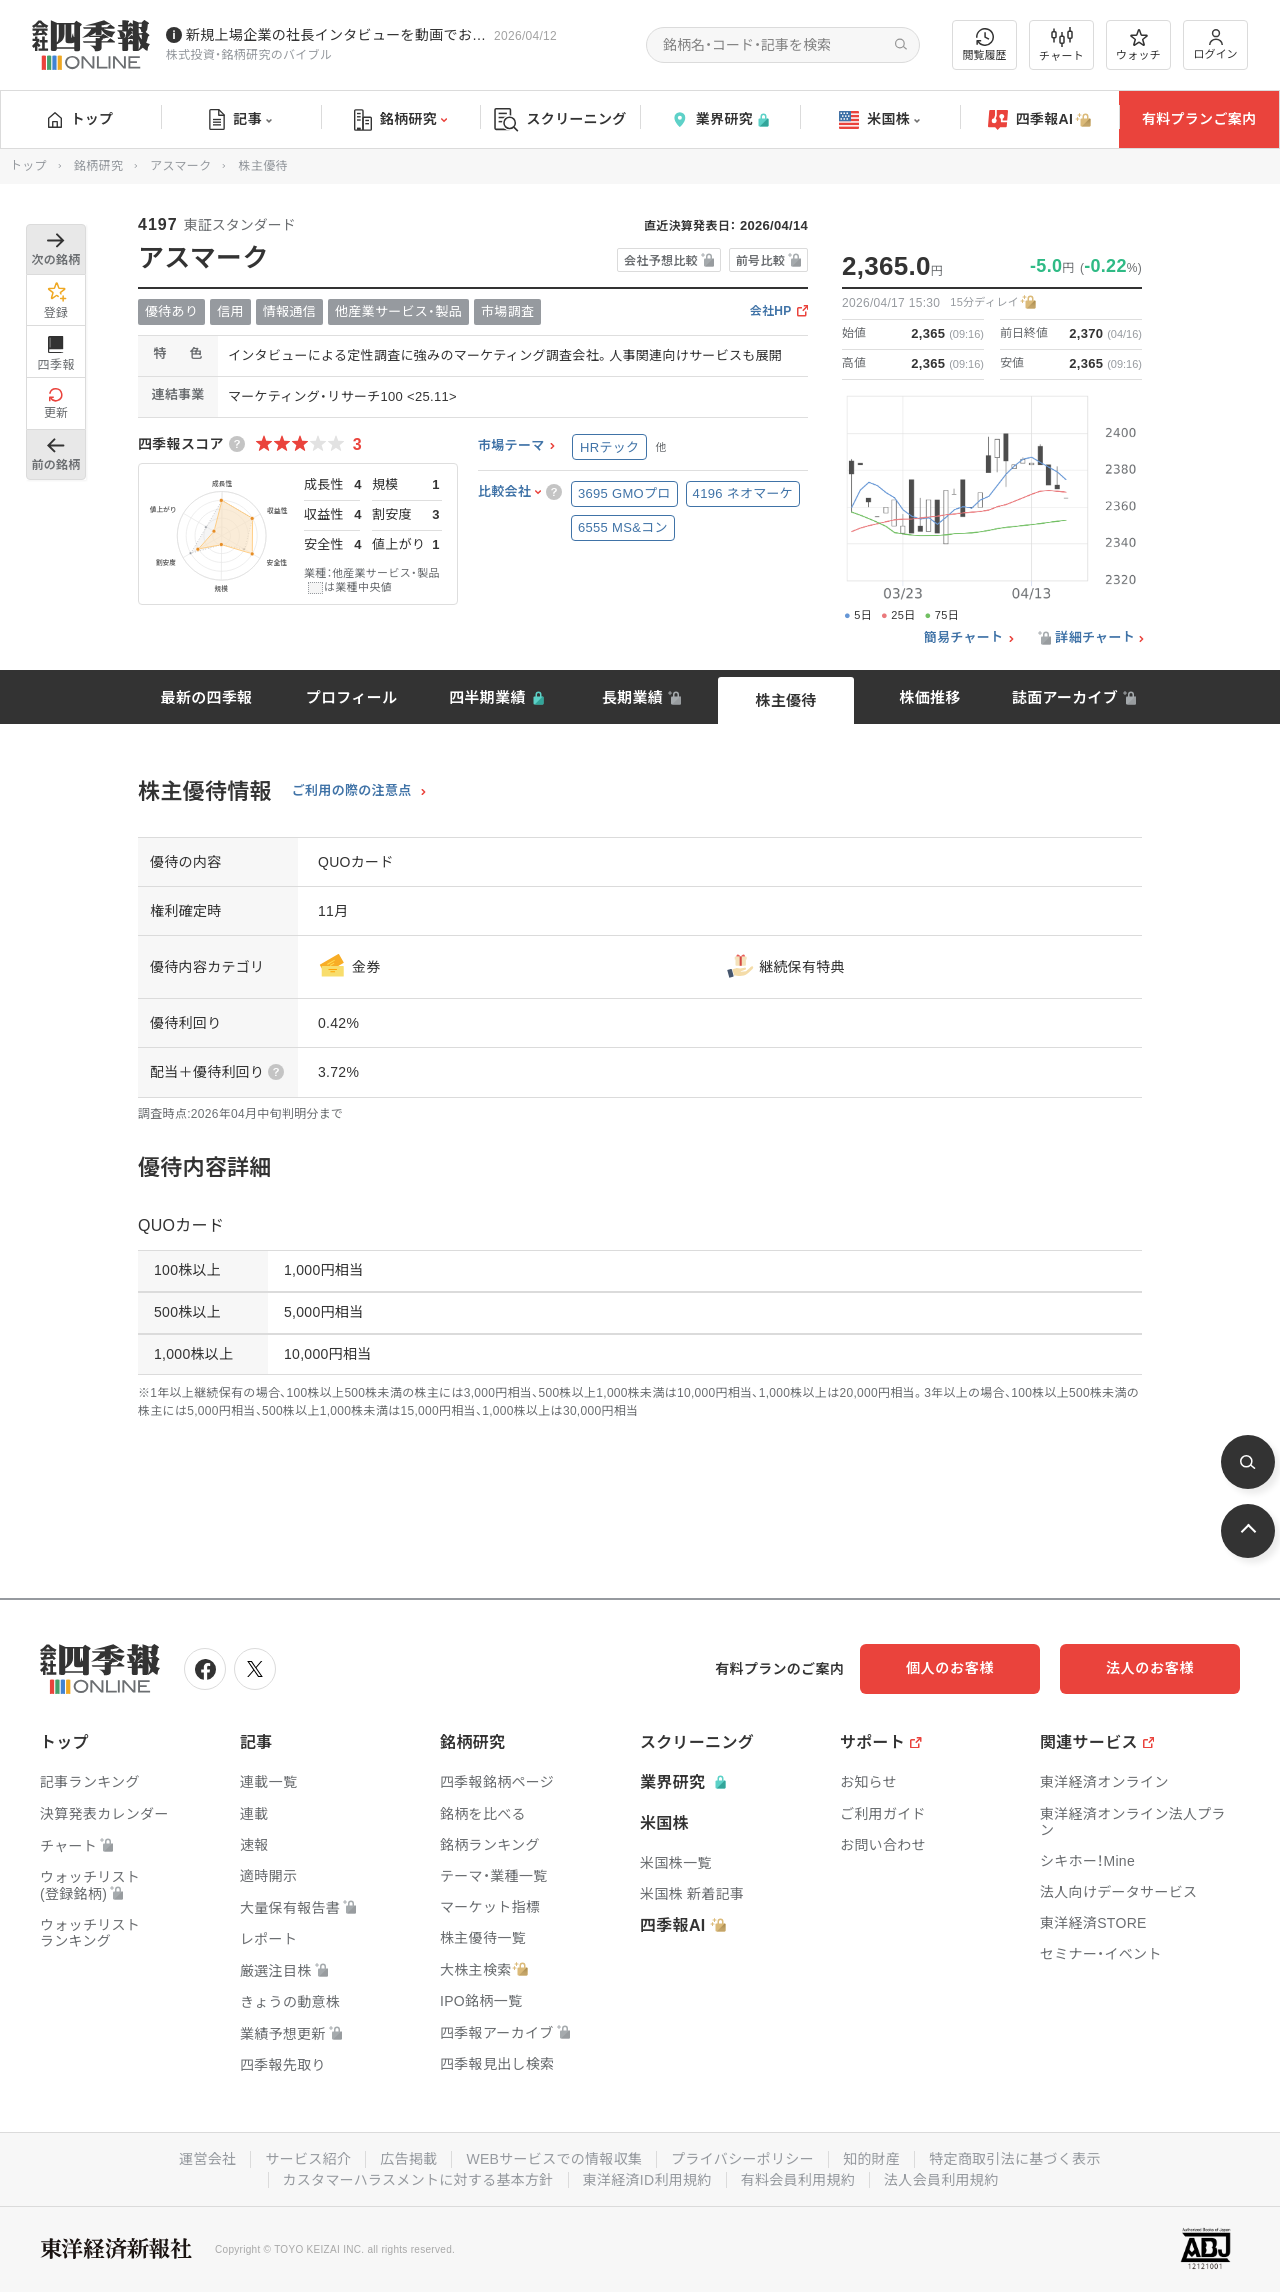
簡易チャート (964, 638)
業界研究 (720, 119)
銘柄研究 (400, 120)
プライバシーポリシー (742, 2159)
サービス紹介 (308, 2159)
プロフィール (352, 697)
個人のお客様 (950, 1668)
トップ (80, 119)
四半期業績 (487, 697)
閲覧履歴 (985, 44)
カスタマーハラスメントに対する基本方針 (418, 2180)
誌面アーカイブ (1065, 697)
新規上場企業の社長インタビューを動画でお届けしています (336, 35)
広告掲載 (408, 2159)
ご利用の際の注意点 (352, 791)
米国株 (879, 120)
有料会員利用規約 (798, 2180)
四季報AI (1040, 120)
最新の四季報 (207, 697)
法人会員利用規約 (941, 2180)
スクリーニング (560, 119)
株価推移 (929, 697)
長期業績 (632, 697)
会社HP (771, 311)
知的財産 (871, 2159)
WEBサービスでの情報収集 (554, 2159)
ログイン (1216, 44)
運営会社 (207, 2159)
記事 (240, 120)
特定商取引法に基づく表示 (1015, 2159)
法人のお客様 (1150, 1668)
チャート (1061, 45)
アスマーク (180, 166)
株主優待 (785, 700)
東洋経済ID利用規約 (647, 2180)
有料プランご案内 (1199, 119)
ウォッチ (1138, 45)
